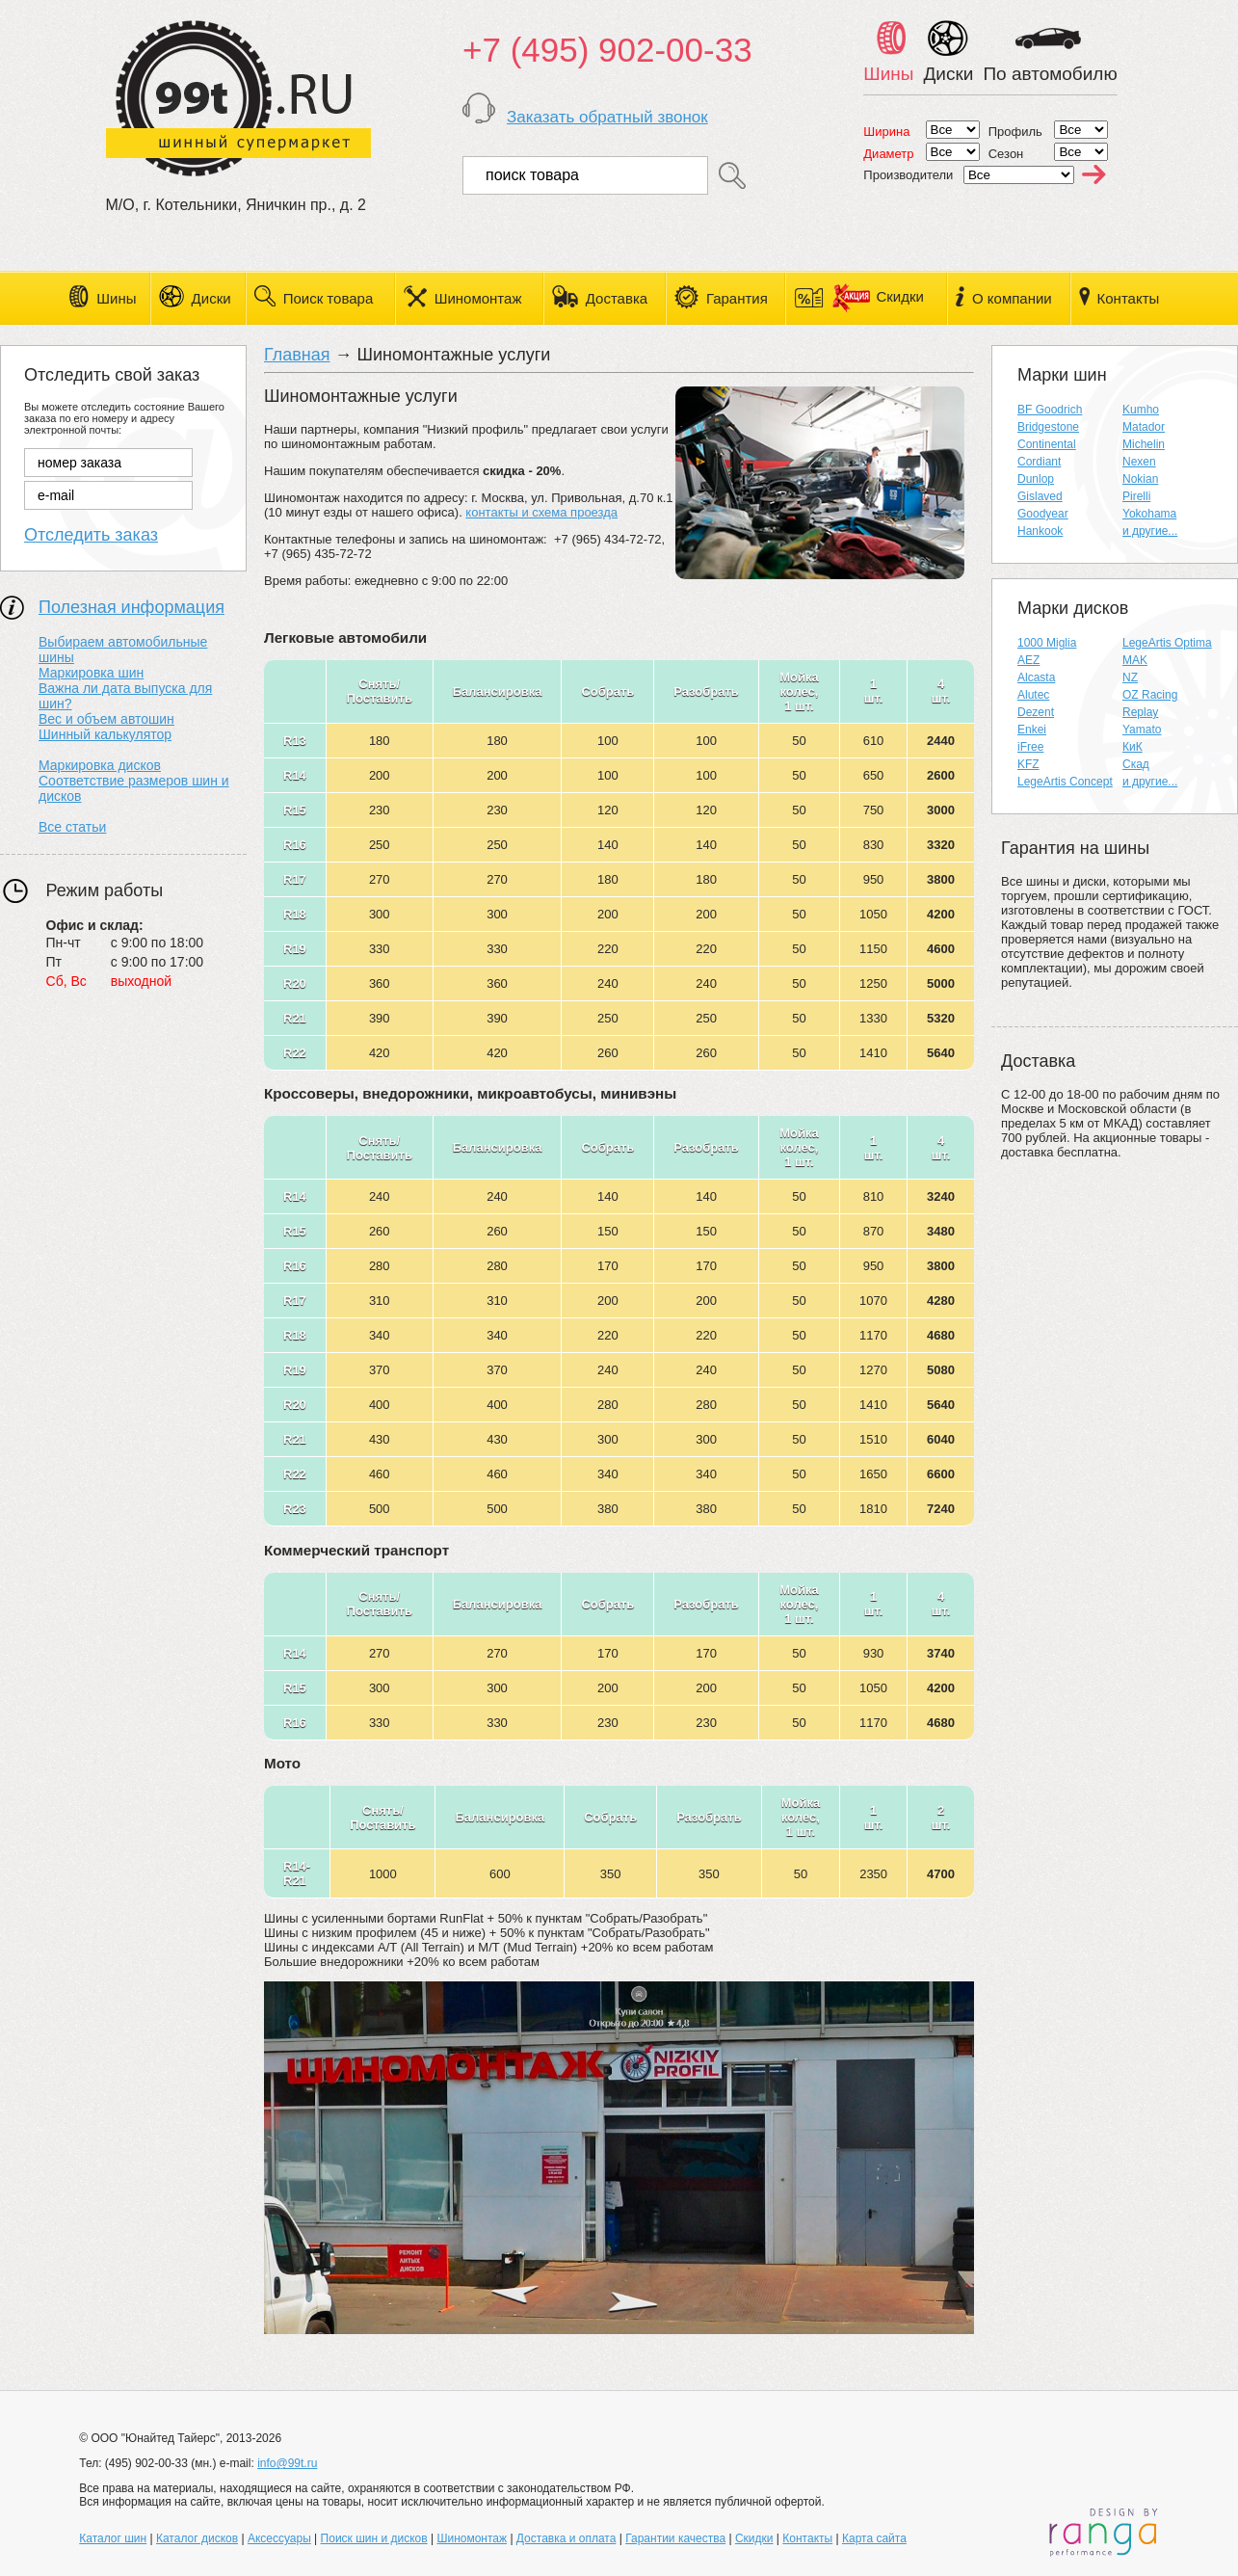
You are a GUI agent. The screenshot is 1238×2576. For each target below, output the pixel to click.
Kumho (1140, 409)
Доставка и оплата (566, 2538)
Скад (1135, 764)
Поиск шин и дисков (374, 2538)
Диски (211, 298)
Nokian (1140, 479)
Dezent (1035, 712)
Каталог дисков (197, 2538)
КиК (1132, 747)
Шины (116, 298)
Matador (1143, 427)
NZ (1130, 677)
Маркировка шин (91, 672)
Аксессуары (279, 2538)
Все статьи (72, 827)
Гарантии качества (675, 2538)
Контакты (1128, 298)
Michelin (1143, 444)
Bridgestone (1048, 427)
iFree (1030, 747)
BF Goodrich (1049, 409)
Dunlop (1035, 479)
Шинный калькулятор (105, 734)
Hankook (1040, 531)
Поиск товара (328, 298)
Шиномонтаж (478, 298)
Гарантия (737, 298)
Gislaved (1040, 496)
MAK (1134, 660)
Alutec (1033, 695)
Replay (1140, 712)
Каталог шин (112, 2538)
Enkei (1031, 729)
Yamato (1141, 729)
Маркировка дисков (100, 765)
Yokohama (1149, 513)
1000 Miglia (1046, 643)
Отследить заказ (91, 534)
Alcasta (1036, 677)
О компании (1012, 298)
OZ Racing (1149, 695)
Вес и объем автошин (106, 719)
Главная (297, 354)
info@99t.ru (287, 2463)
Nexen (1139, 461)
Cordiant (1039, 461)
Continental (1046, 444)
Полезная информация (131, 607)
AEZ (1028, 660)
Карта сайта (874, 2538)
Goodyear (1042, 513)
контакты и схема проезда (541, 512)
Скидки (877, 296)
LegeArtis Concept (1065, 781)
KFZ (1028, 764)
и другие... (1149, 531)
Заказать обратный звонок (607, 117)
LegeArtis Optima (1167, 643)
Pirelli (1136, 496)
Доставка (616, 298)
